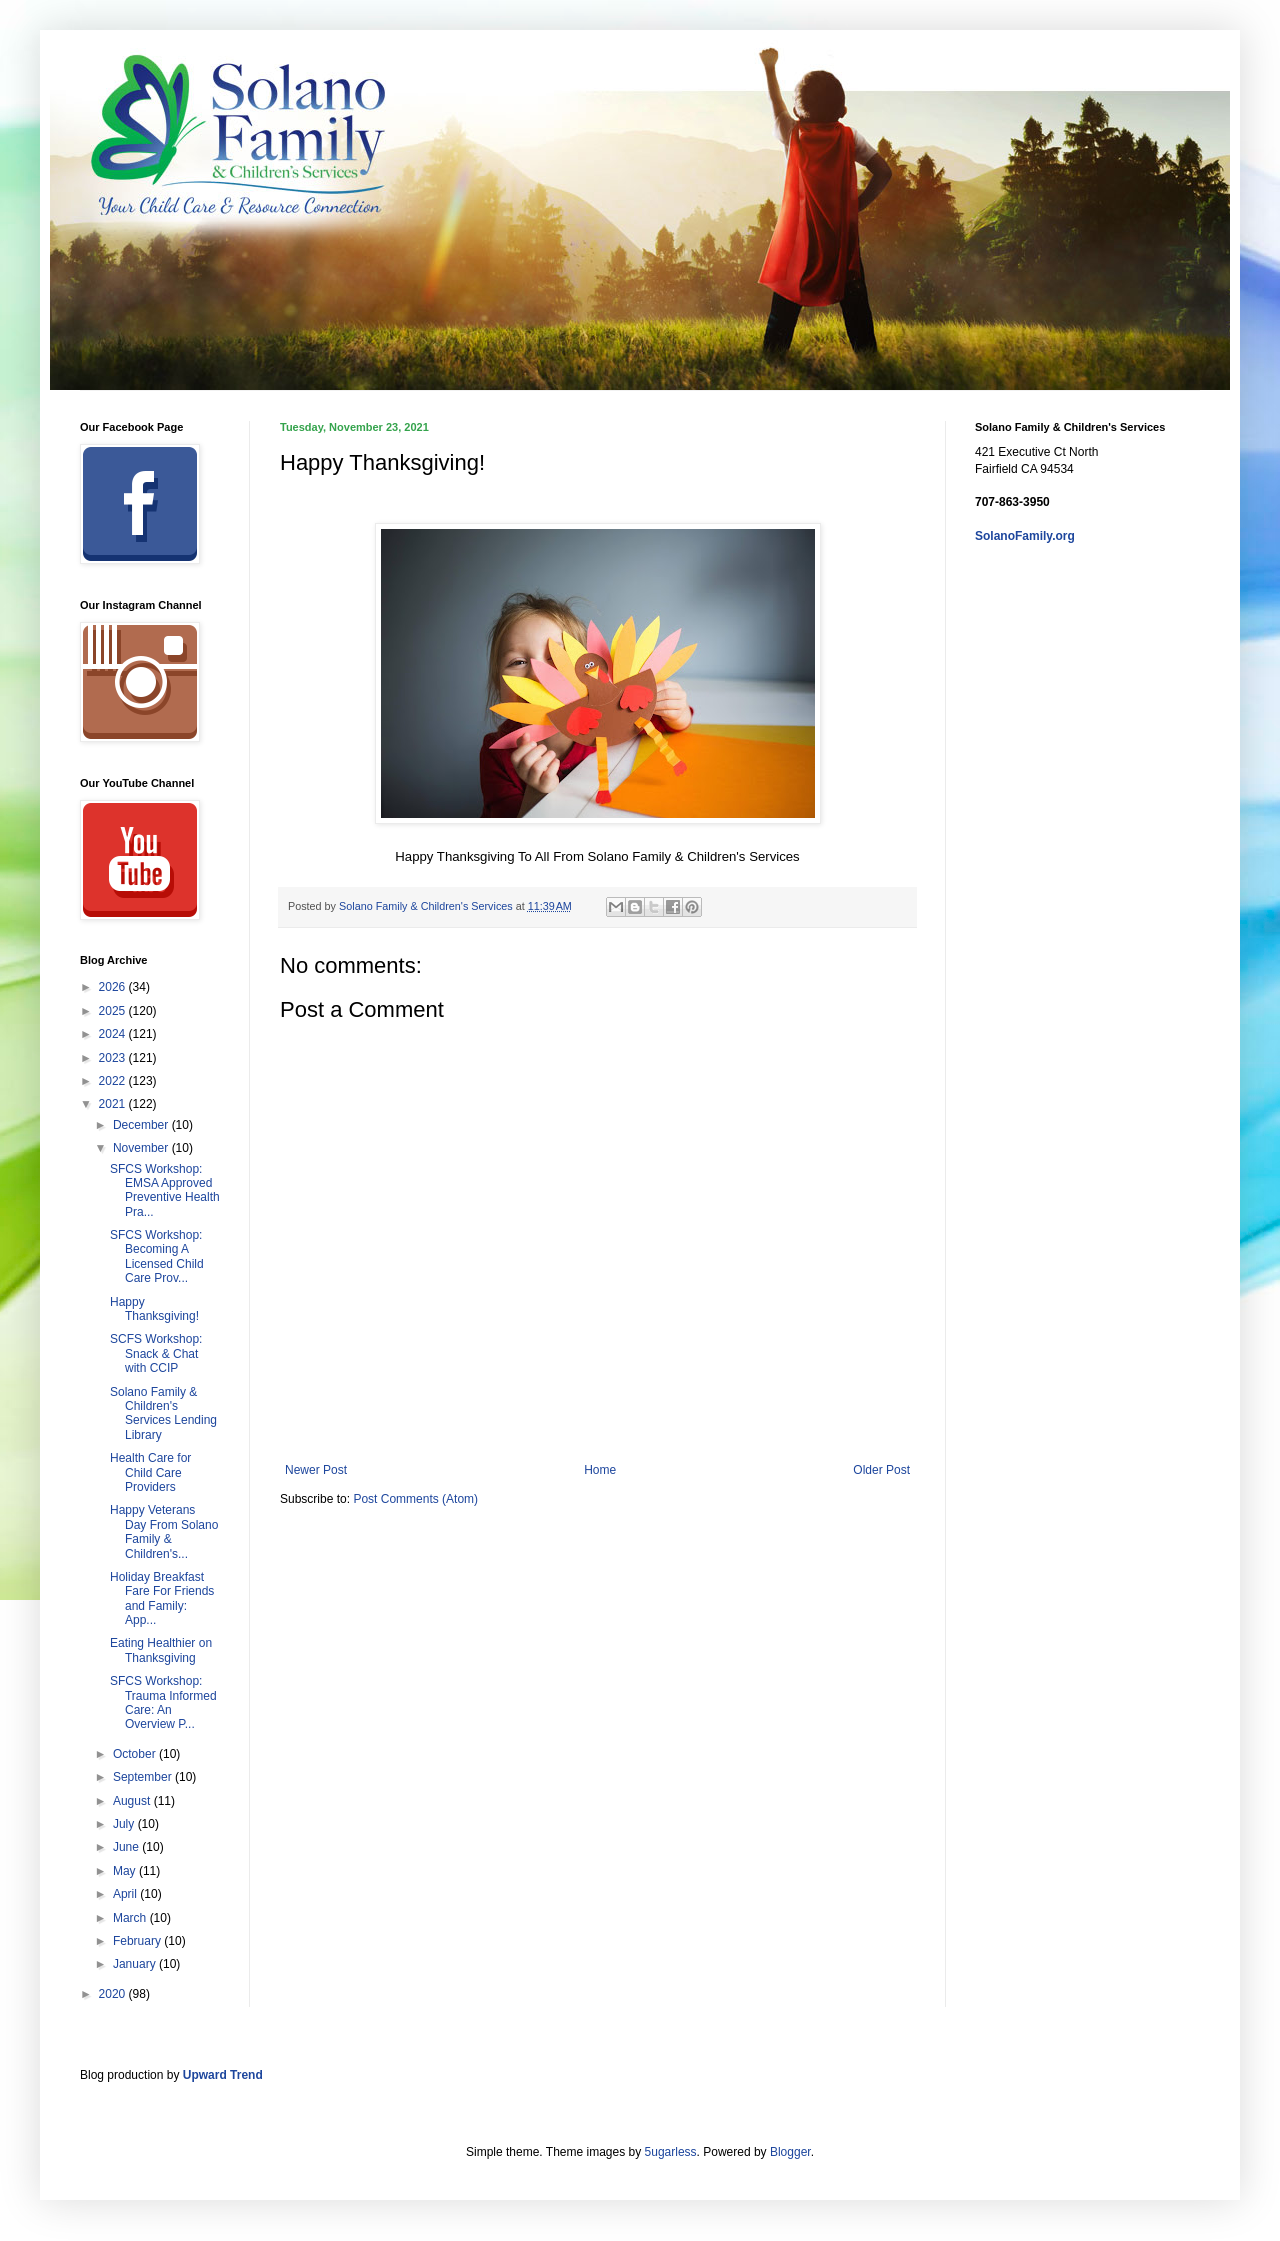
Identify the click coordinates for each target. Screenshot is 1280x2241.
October (136, 1754)
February (138, 1941)
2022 (114, 1081)
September (144, 1777)
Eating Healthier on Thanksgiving (161, 1650)
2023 (114, 1058)
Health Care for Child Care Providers (150, 1472)
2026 (114, 987)
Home (600, 1470)
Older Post (881, 1470)
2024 (114, 1034)
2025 (114, 1011)
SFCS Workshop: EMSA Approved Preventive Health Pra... (165, 1190)
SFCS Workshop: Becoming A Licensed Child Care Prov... (157, 1256)
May (126, 1871)
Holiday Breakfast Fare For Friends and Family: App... (162, 1598)
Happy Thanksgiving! (154, 1309)
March (131, 1918)
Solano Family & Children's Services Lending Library (163, 1413)
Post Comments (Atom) (415, 1499)
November (142, 1148)
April (126, 1894)
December (142, 1125)
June (127, 1847)
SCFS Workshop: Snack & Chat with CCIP (156, 1353)
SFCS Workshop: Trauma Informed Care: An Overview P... (163, 1702)
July (125, 1824)
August (133, 1801)
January (136, 1964)
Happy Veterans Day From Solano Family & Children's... (164, 1531)
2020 (114, 1994)
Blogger (790, 2152)
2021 (114, 1104)
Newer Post (316, 1470)
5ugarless (671, 2152)
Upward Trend (223, 2075)
